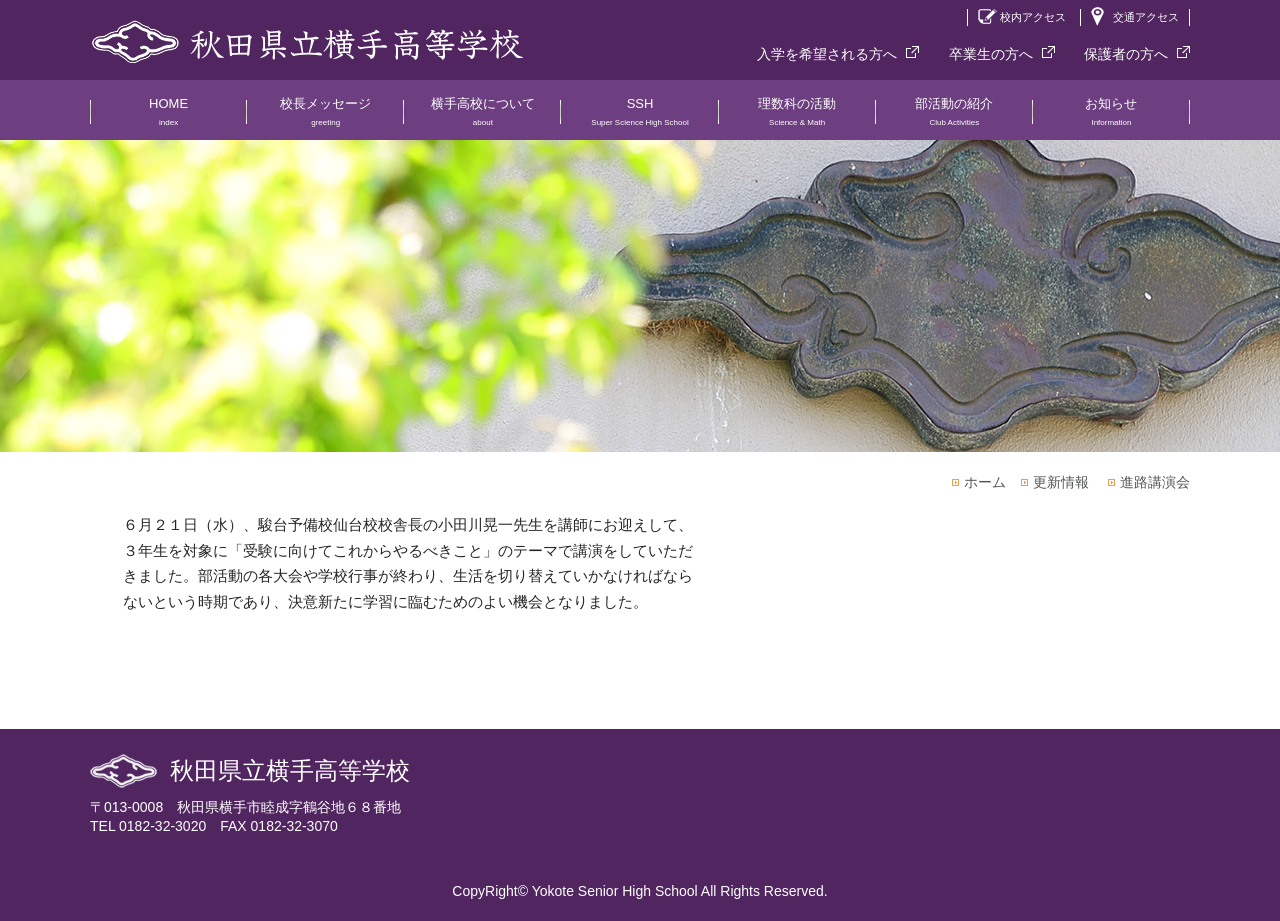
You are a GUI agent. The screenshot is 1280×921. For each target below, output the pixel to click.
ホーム (985, 482)
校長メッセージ (325, 118)
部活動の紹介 (954, 118)
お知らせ (1111, 118)
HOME (168, 118)
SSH (639, 118)
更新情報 (1061, 482)
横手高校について (482, 118)
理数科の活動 (797, 118)
